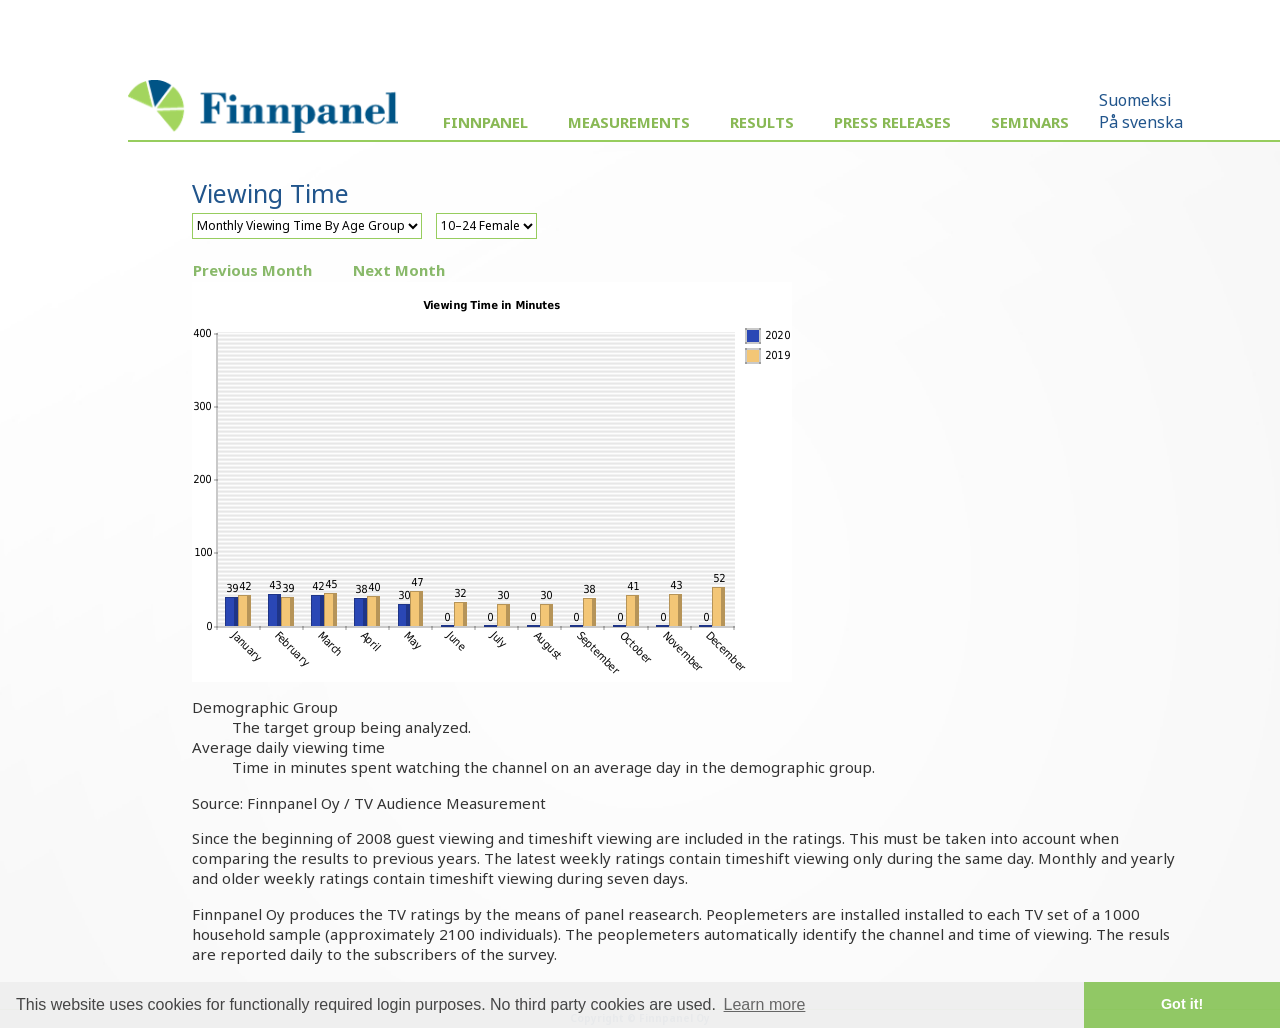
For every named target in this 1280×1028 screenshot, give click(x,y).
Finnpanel (485, 122)
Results (762, 122)
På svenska (1141, 122)
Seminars (1030, 122)
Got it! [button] (1182, 1004)
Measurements (629, 122)
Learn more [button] (765, 1004)
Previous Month (252, 270)
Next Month (399, 270)
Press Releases (892, 122)
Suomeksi (1135, 100)
